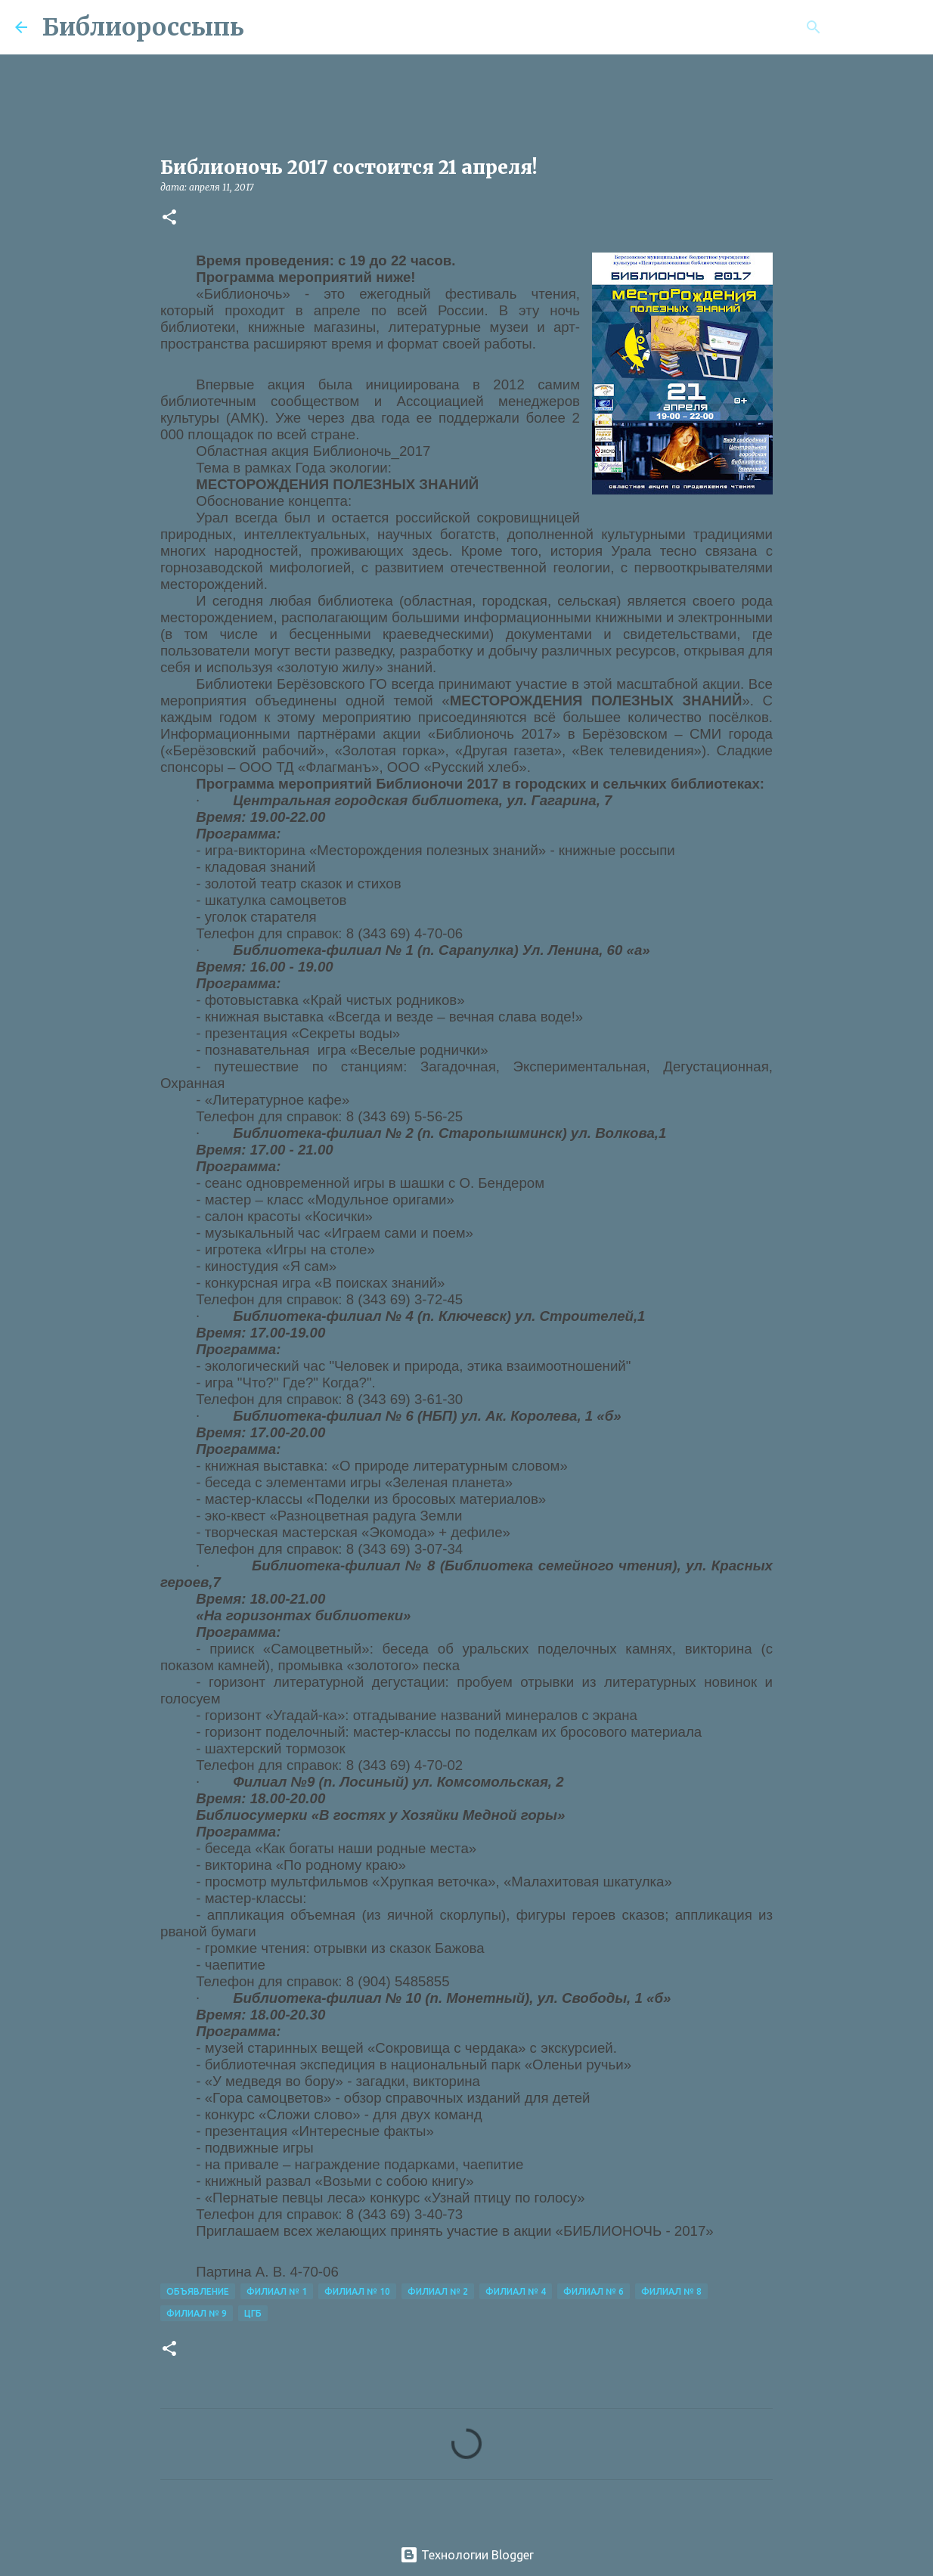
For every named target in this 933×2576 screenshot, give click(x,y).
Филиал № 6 (593, 2291)
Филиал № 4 (515, 2291)
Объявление (197, 2291)
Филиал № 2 (438, 2291)
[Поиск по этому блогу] (841, 27)
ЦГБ (253, 2313)
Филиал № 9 (196, 2313)
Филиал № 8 (671, 2291)
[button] (169, 218)
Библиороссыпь (143, 27)
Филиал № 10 (357, 2291)
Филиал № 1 (276, 2291)
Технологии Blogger (467, 2555)
